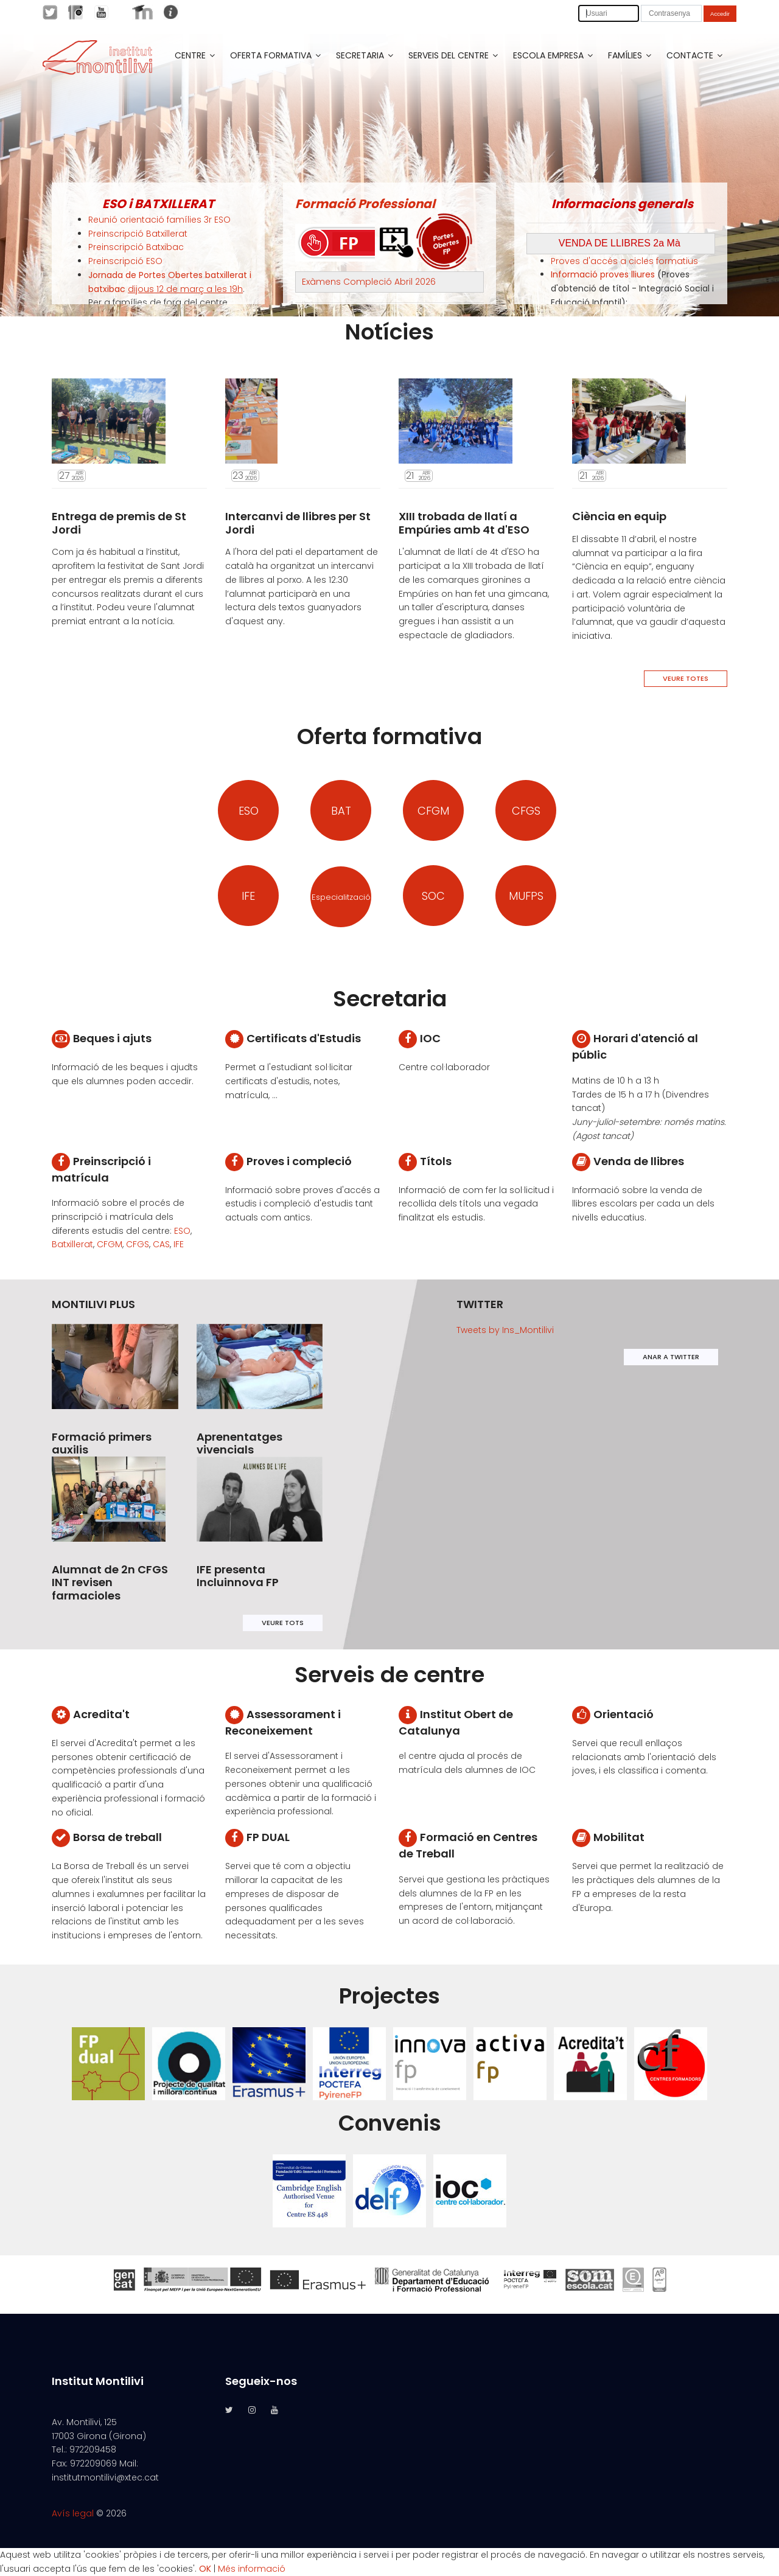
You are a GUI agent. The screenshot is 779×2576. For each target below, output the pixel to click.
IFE (248, 895)
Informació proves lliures (603, 274)
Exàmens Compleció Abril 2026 (369, 282)
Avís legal (73, 2513)
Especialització (341, 897)
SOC (433, 895)
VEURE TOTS (283, 1622)
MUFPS (526, 895)
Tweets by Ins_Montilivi (505, 1330)
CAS (161, 1244)
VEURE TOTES (685, 678)
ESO (249, 810)
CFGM (433, 810)
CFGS (526, 810)
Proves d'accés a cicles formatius (624, 261)
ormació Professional (368, 203)
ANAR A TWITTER (671, 1357)
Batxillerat (72, 1244)
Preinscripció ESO (125, 261)
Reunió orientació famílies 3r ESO (159, 220)
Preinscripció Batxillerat (137, 234)
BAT (341, 810)
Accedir (720, 13)
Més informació (251, 2569)
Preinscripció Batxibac (136, 247)
